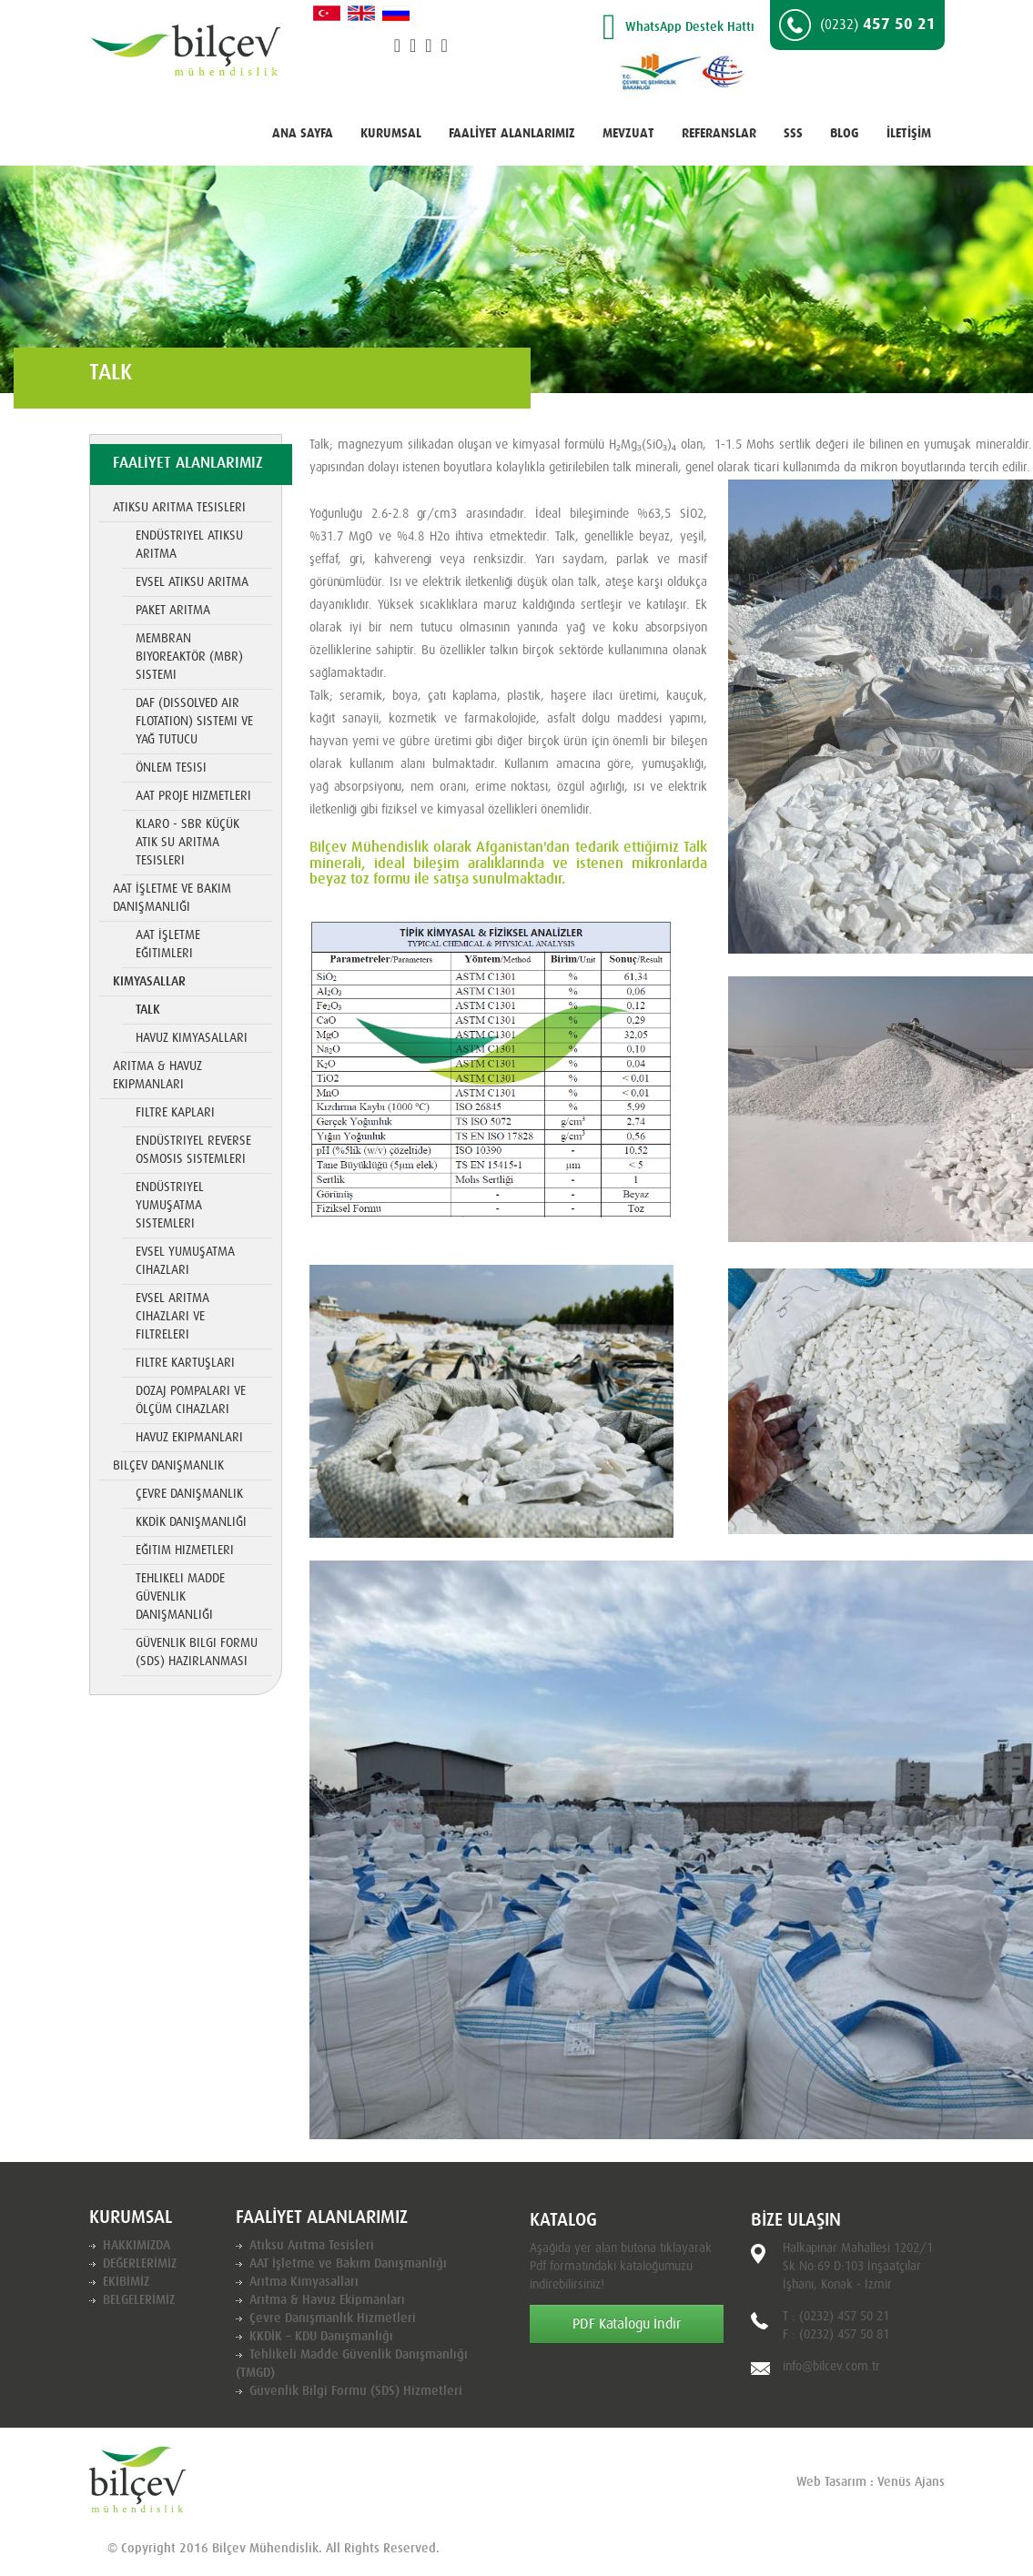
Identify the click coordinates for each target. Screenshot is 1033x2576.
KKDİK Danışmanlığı (191, 1522)
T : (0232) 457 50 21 (836, 2316)
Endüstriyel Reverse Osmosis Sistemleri (193, 1150)
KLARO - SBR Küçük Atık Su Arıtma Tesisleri (187, 842)
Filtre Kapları (175, 1112)
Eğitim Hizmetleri (185, 1550)
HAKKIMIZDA (136, 2245)
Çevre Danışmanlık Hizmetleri (332, 2318)
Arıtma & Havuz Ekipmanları (157, 1075)
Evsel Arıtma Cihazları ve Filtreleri (172, 1316)
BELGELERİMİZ (139, 2300)
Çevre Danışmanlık (189, 1494)
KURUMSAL (390, 133)
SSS (793, 133)
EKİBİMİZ (126, 2282)
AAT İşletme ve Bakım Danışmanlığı (172, 898)
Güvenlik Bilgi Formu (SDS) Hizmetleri (355, 2391)
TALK (148, 1010)
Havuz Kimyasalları (192, 1038)
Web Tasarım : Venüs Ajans (870, 2482)
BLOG (844, 133)
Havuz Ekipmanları (189, 1437)
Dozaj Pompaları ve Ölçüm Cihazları (191, 1400)
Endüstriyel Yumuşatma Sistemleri (170, 1205)
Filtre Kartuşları (185, 1363)
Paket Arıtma (173, 610)
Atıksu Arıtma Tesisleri (179, 507)
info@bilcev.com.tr (831, 2366)
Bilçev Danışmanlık (168, 1466)
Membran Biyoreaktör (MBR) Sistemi (189, 657)
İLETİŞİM (908, 133)
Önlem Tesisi (171, 768)
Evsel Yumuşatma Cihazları (185, 1261)
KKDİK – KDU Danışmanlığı (321, 2336)
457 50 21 (857, 25)
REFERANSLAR (719, 133)
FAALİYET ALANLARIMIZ (512, 133)
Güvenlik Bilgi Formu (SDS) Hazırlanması (197, 1652)
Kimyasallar (149, 981)
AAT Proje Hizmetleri (193, 796)
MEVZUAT (628, 133)
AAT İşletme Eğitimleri (168, 944)
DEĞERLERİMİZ (140, 2264)
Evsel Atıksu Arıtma (192, 582)
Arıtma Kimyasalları (304, 2282)
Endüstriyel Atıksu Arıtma (189, 545)
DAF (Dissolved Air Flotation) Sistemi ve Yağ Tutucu (194, 721)
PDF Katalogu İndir (626, 2324)
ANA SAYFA (302, 133)
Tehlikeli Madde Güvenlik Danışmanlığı (180, 1596)
